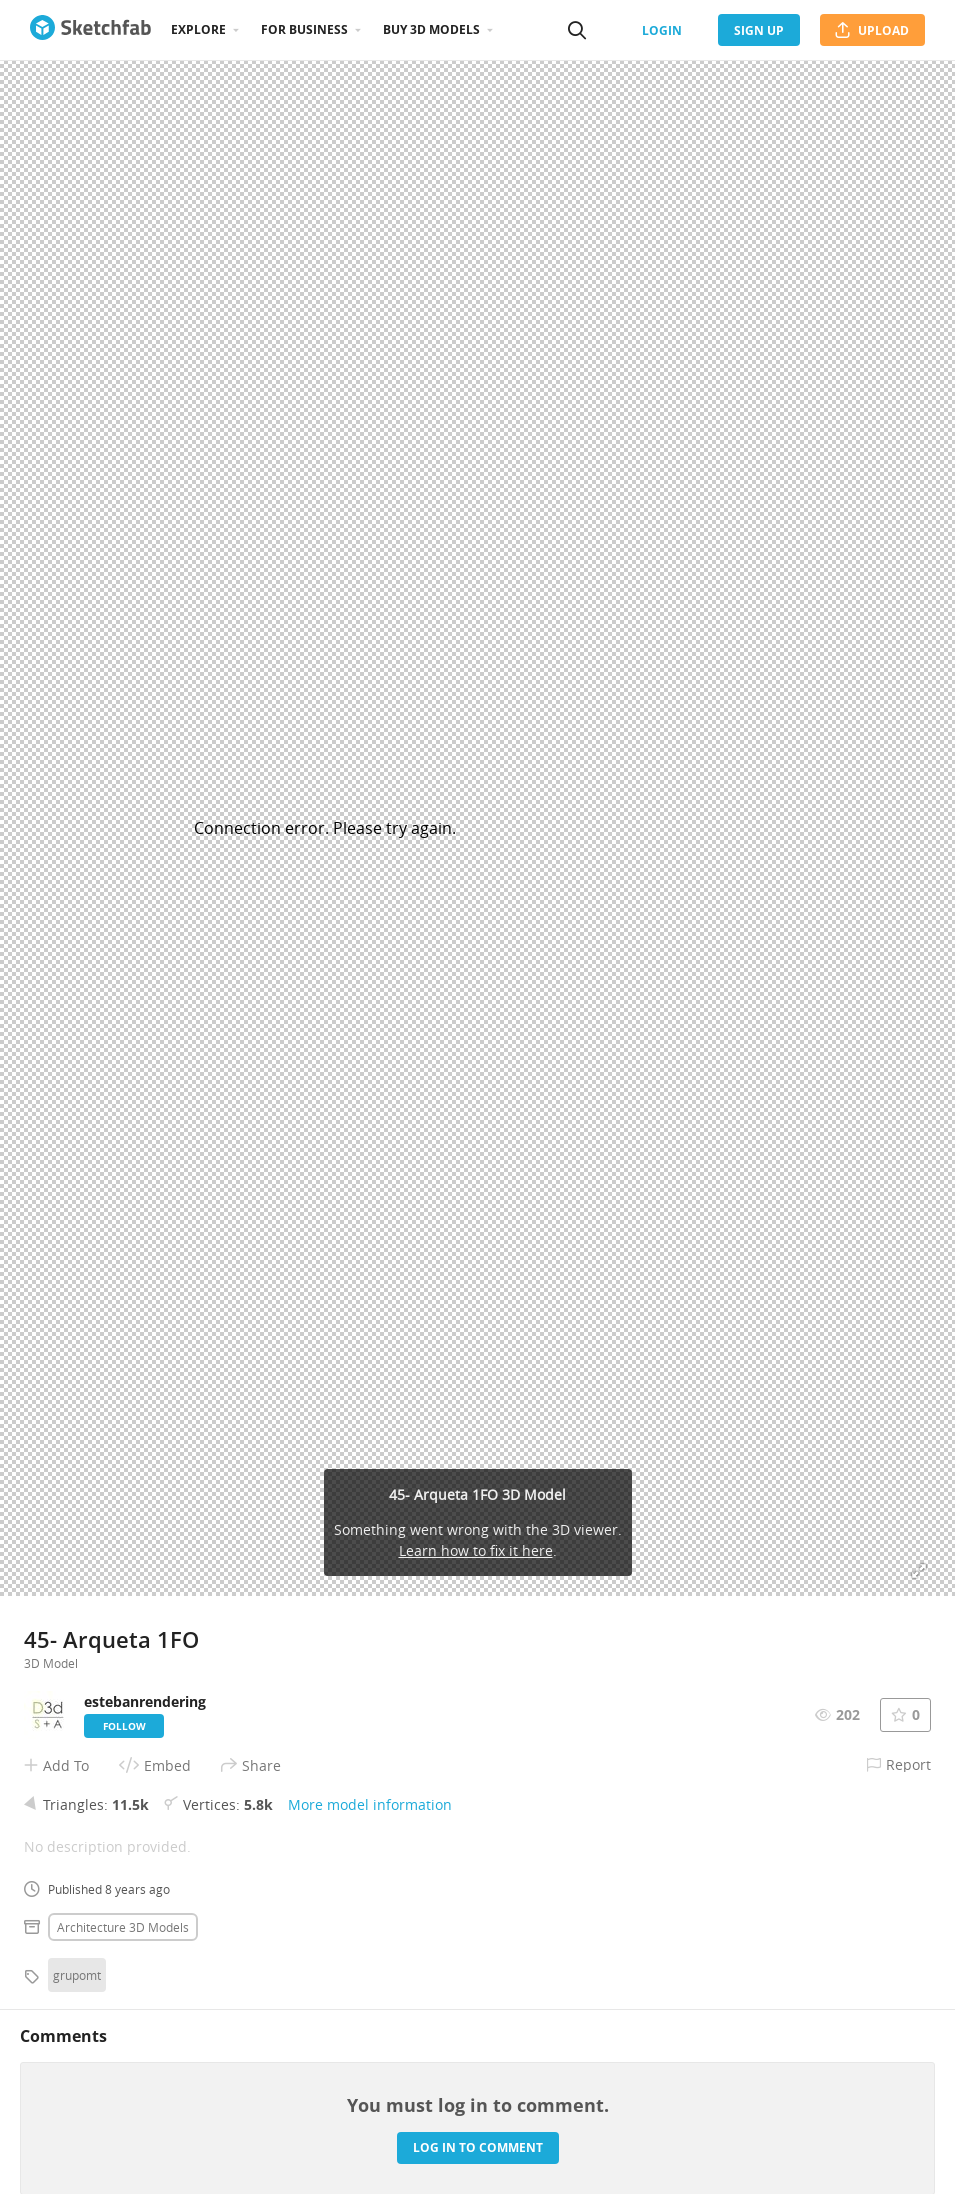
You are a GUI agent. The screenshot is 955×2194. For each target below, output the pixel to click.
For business (304, 29)
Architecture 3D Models (123, 1927)
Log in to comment (478, 2147)
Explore (198, 29)
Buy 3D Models (431, 29)
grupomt (77, 1975)
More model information (370, 1804)
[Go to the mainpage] (90, 30)
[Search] (577, 30)
